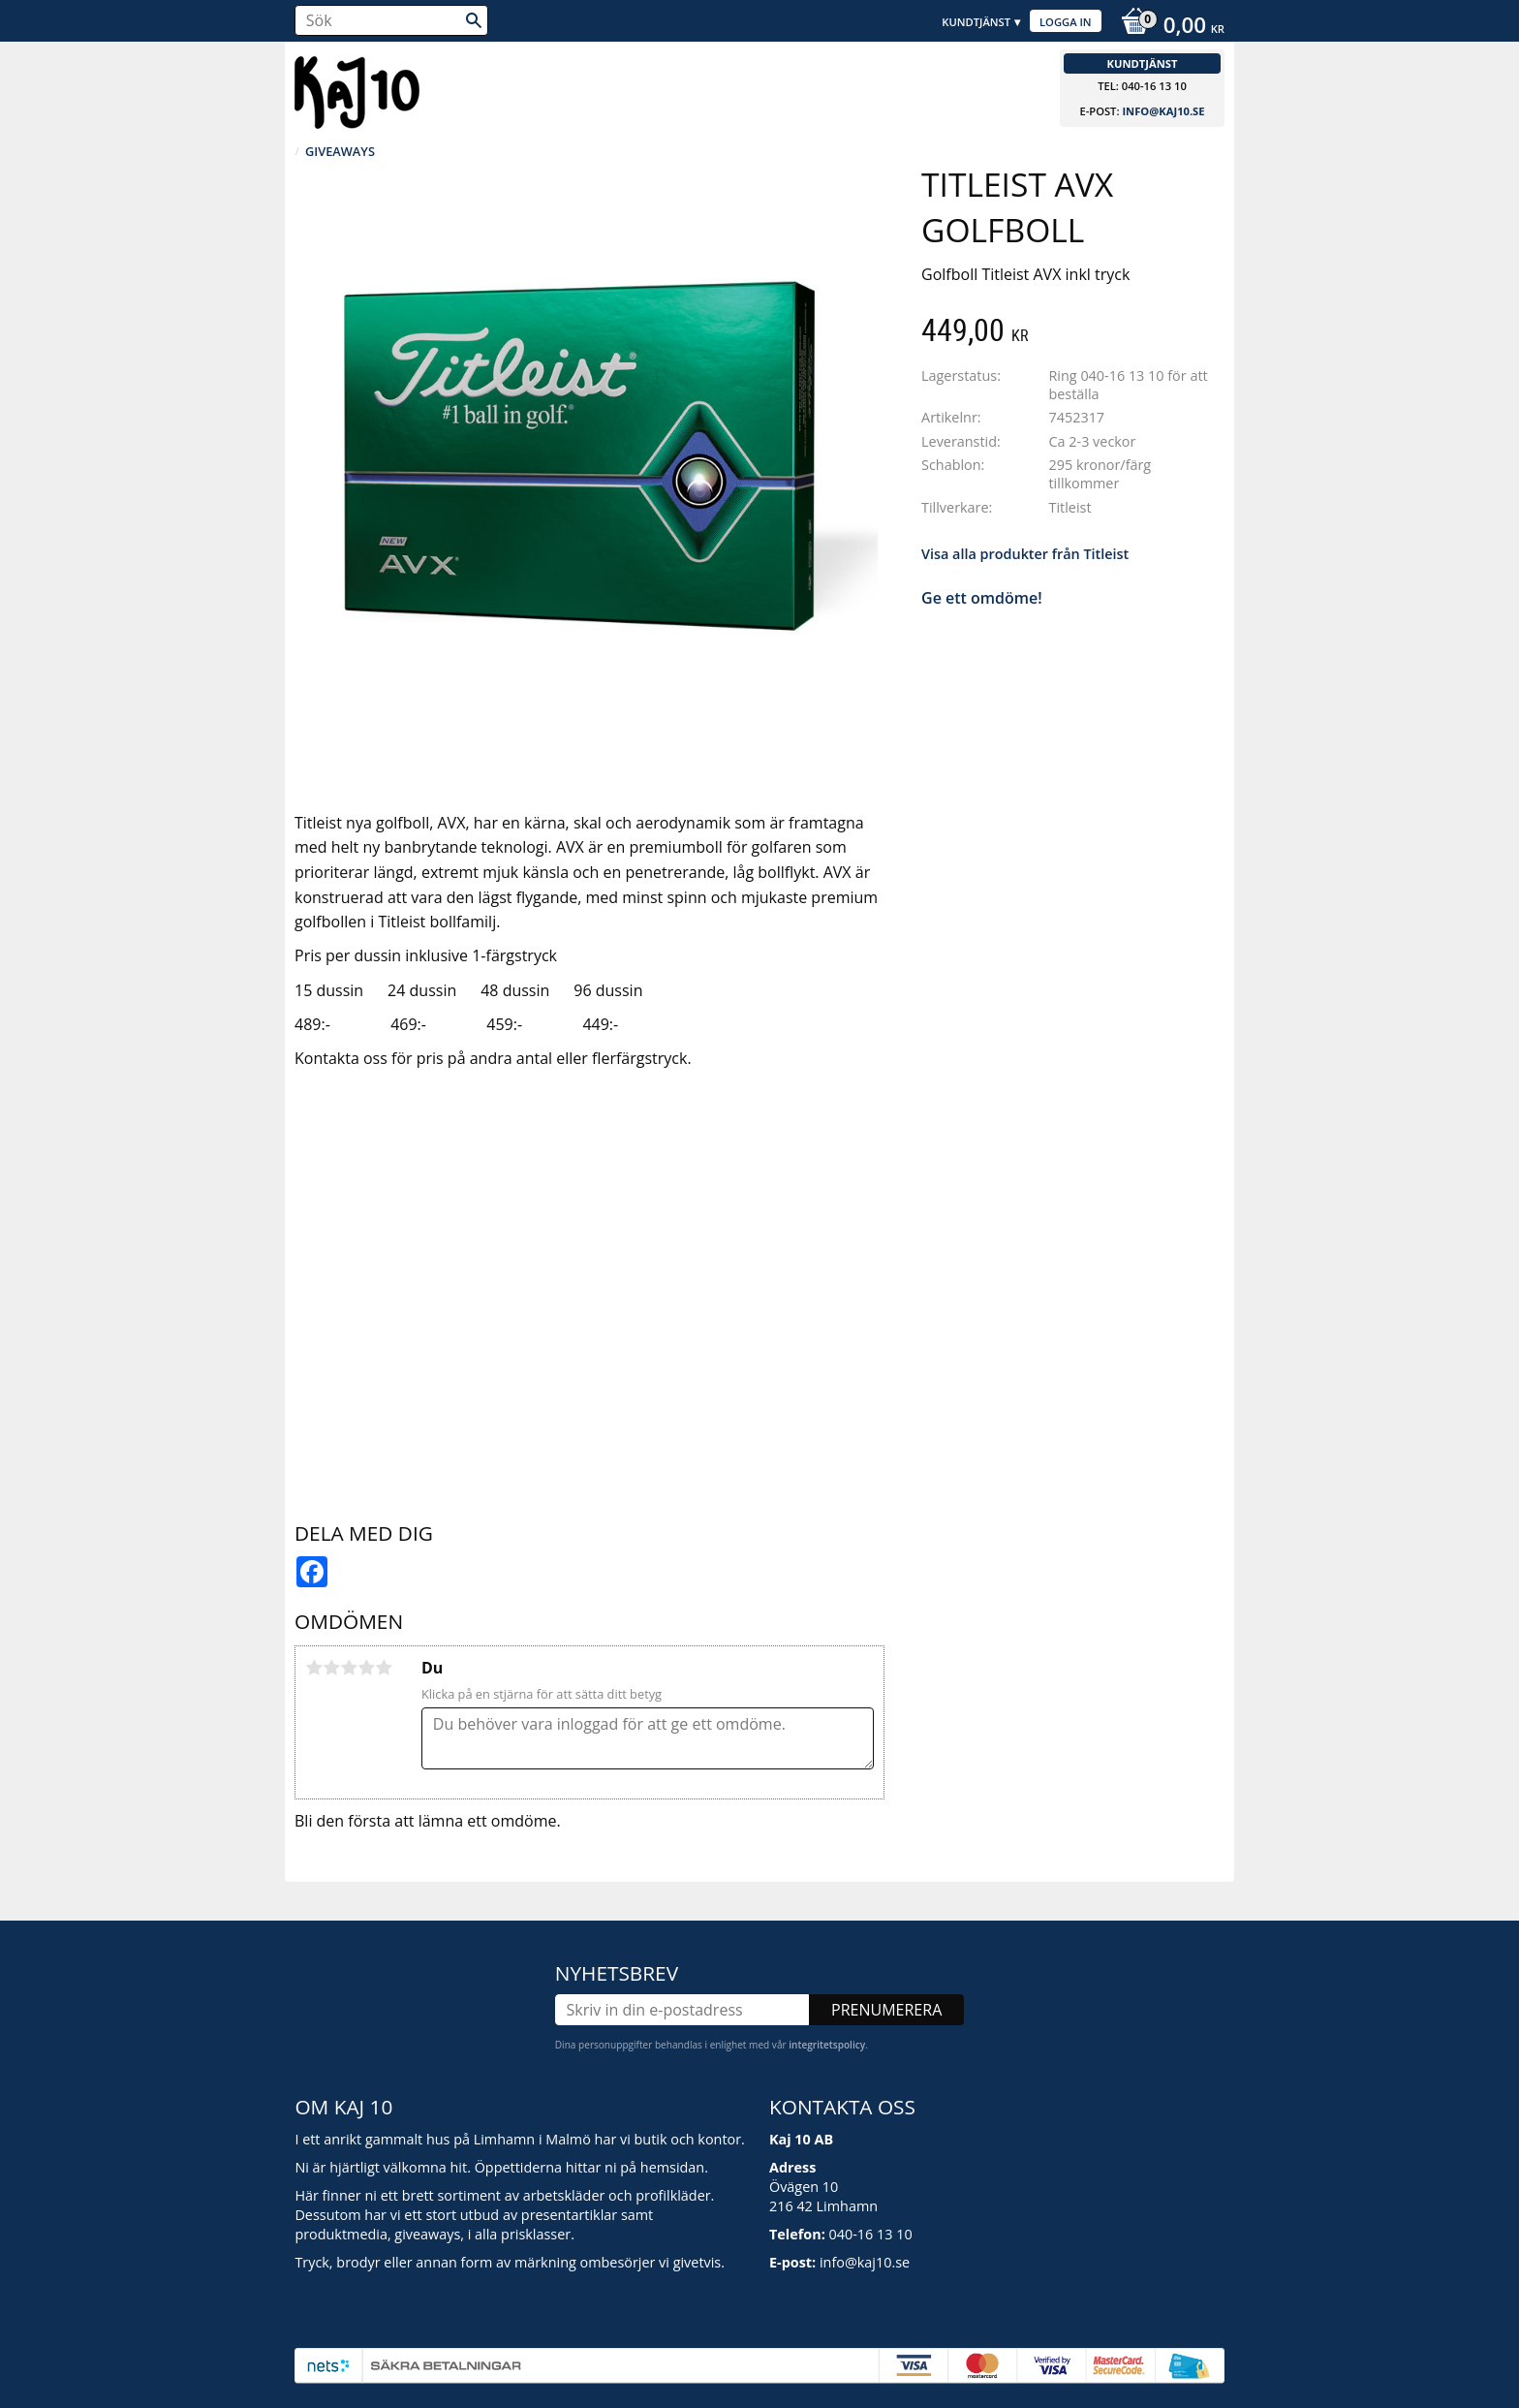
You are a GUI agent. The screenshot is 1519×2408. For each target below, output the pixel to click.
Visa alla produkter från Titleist (1025, 554)
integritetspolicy (827, 2044)
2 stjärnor (331, 1667)
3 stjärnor (348, 1667)
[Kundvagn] (1167, 27)
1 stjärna (314, 1667)
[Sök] (473, 20)
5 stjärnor (383, 1667)
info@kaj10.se (1163, 111)
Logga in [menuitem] (1065, 22)
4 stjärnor (366, 1667)
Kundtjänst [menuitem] (976, 22)
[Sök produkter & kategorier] (391, 20)
